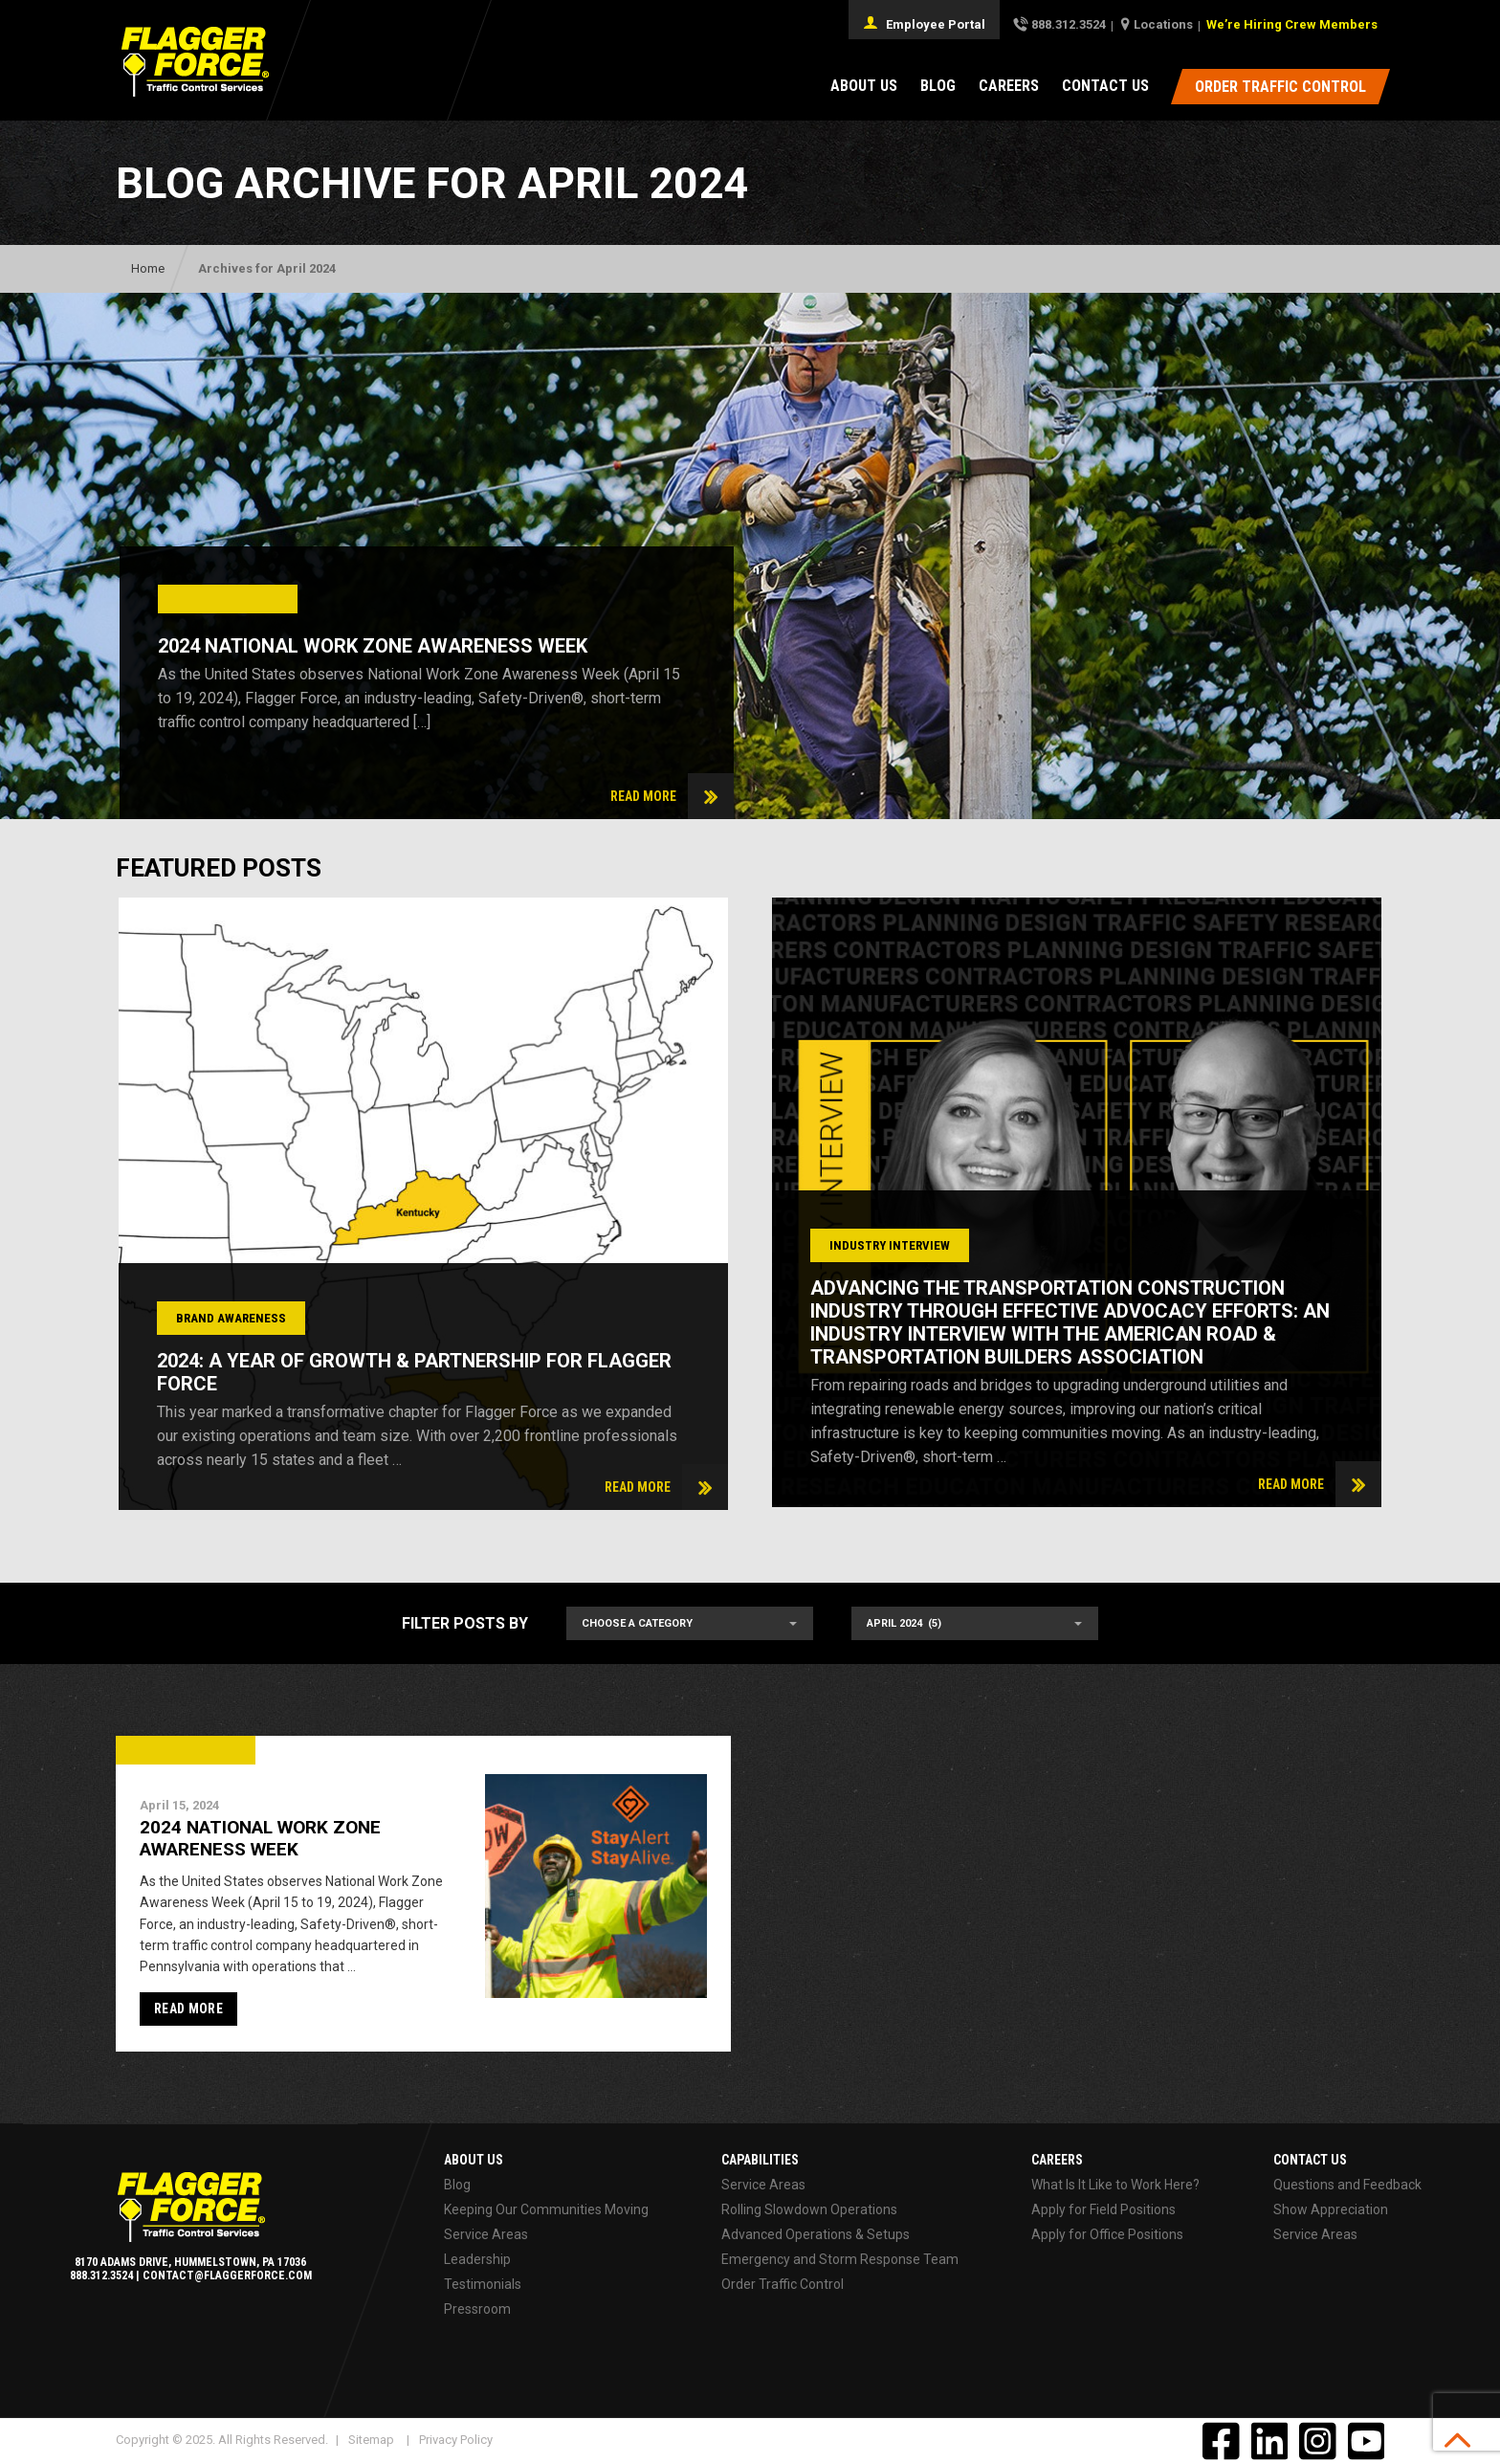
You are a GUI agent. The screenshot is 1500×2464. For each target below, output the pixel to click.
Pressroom (477, 2309)
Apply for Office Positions (1107, 2234)
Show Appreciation (1330, 2209)
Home (148, 268)
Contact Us (1105, 86)
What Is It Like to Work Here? (1115, 2184)
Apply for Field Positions (1103, 2209)
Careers (1009, 86)
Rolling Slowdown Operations (809, 2209)
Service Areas (486, 2234)
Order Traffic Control (782, 2284)
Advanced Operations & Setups (815, 2234)
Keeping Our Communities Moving (546, 2209)
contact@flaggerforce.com (227, 2275)
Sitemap (371, 2439)
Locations (1163, 24)
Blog (938, 86)
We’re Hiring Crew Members (1292, 24)
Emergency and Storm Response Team (840, 2259)
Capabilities (760, 2159)
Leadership (477, 2259)
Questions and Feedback (1347, 2184)
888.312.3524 (1068, 24)
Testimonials (482, 2284)
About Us (863, 86)
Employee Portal (924, 23)
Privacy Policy (456, 2439)
